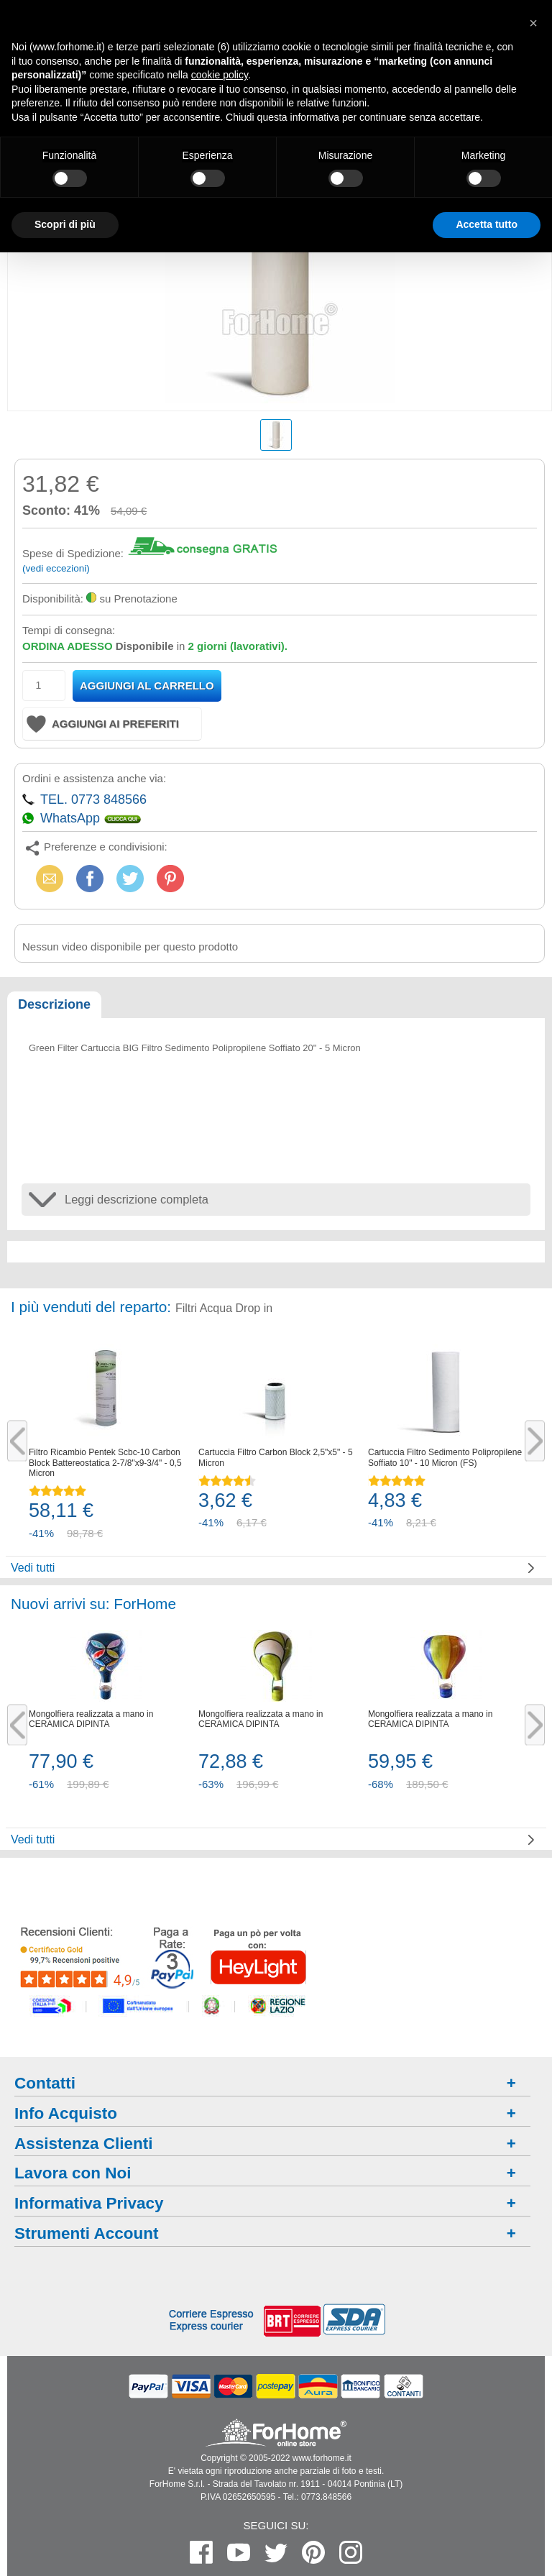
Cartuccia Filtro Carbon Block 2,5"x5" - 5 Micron (275, 1457)
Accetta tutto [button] (487, 224)
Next (535, 1440)
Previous (17, 1440)
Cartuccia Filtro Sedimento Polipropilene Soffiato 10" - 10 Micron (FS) (445, 1457)
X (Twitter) (130, 883)
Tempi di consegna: (68, 630)
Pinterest (170, 878)
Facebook (90, 878)
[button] (533, 23)
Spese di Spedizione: (73, 553)
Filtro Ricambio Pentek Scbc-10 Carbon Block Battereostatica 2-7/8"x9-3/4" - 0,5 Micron (105, 1462)
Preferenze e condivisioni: (105, 846)
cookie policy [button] (219, 75)
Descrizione (54, 1004)
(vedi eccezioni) (56, 568)
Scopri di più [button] (65, 224)
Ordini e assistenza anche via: (94, 778)
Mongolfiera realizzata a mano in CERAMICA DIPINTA (91, 1719)
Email (47, 878)
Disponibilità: (52, 598)
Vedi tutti (33, 1568)
